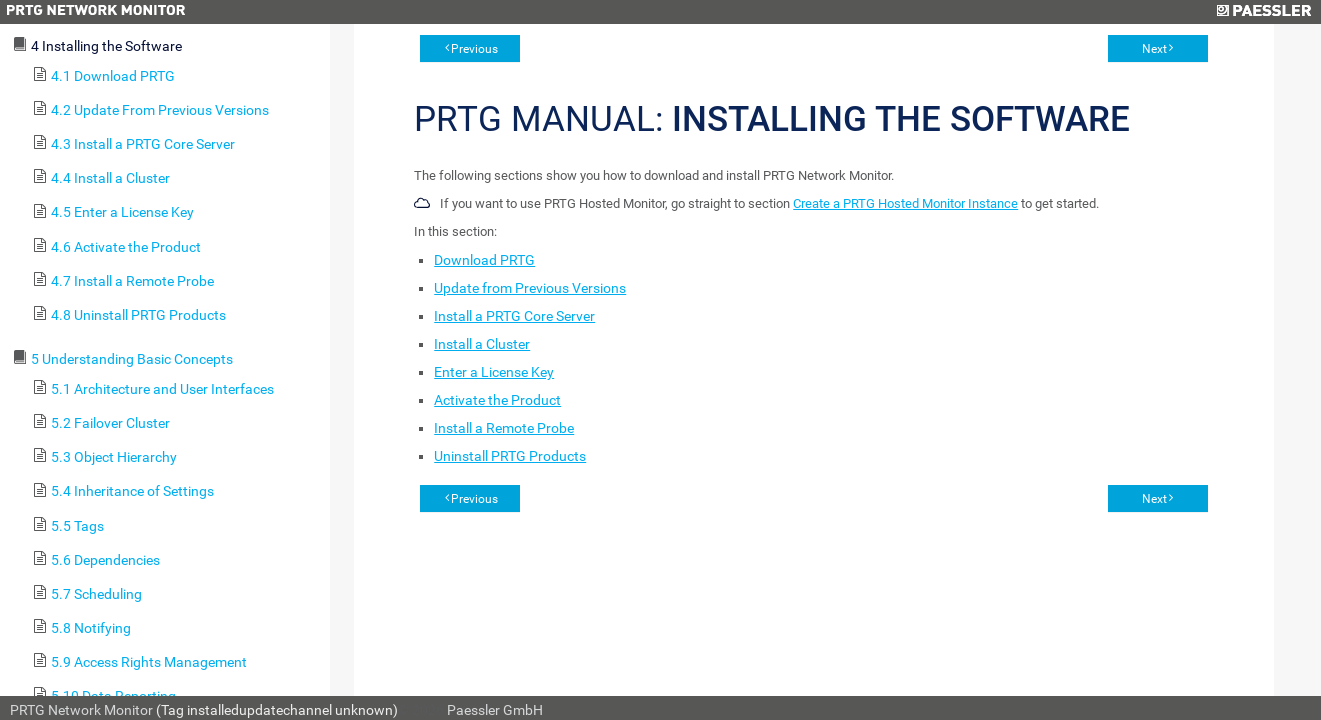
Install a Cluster (482, 344)
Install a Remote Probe (504, 428)
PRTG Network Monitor (81, 710)
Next (1154, 49)
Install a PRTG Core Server (514, 316)
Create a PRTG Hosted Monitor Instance (905, 203)
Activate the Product (497, 400)
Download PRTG (484, 260)
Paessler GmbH (495, 710)
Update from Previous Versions (530, 288)
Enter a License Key (494, 372)
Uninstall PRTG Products (510, 456)
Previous (474, 49)
